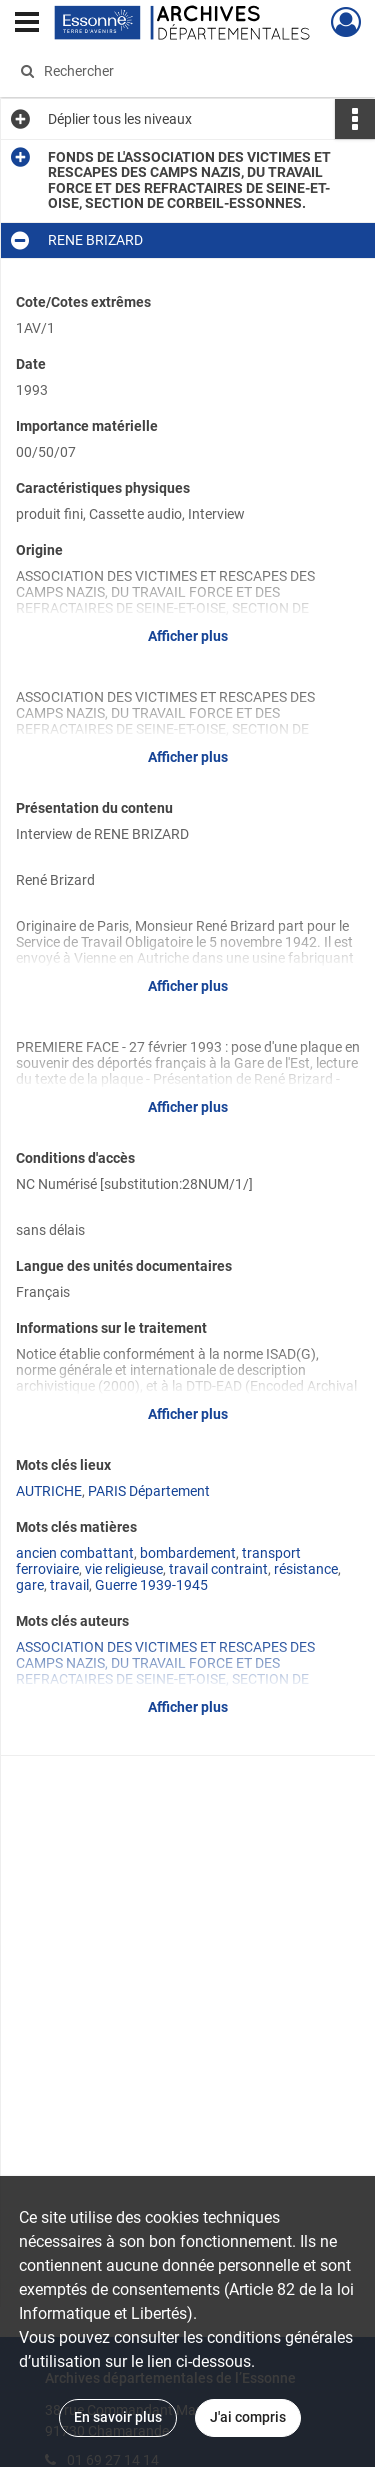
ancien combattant (75, 1553)
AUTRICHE (49, 1491)
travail (69, 1585)
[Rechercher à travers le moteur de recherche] (185, 71)
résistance (306, 1569)
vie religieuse (124, 1569)
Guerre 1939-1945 (151, 1585)
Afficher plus (188, 636)
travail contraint (218, 1569)
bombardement (188, 1553)
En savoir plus (118, 2417)
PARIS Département (149, 1491)
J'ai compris (248, 2417)
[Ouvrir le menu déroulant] (27, 24)
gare (30, 1585)
